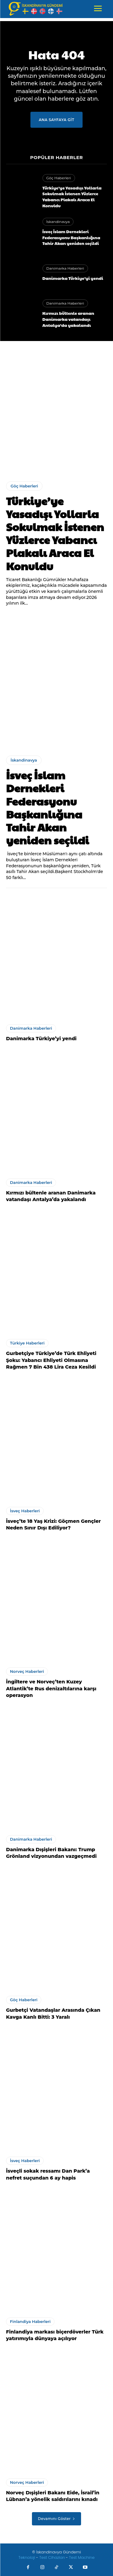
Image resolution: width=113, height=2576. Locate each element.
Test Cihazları (52, 2557)
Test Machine (82, 2557)
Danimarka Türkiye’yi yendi (72, 278)
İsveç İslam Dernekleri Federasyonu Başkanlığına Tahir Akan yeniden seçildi (71, 237)
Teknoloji (27, 2557)
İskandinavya (58, 221)
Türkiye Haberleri (27, 1343)
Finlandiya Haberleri (30, 2321)
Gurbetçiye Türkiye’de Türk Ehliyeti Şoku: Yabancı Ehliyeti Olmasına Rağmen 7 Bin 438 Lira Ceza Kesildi (51, 1360)
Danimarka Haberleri (65, 268)
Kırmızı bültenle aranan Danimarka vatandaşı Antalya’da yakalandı (68, 319)
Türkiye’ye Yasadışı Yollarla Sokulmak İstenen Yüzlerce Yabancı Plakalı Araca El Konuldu (72, 196)
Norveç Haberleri (27, 1671)
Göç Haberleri (58, 178)
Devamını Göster (56, 2518)
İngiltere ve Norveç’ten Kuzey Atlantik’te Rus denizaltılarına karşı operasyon (51, 1688)
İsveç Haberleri (25, 1510)
